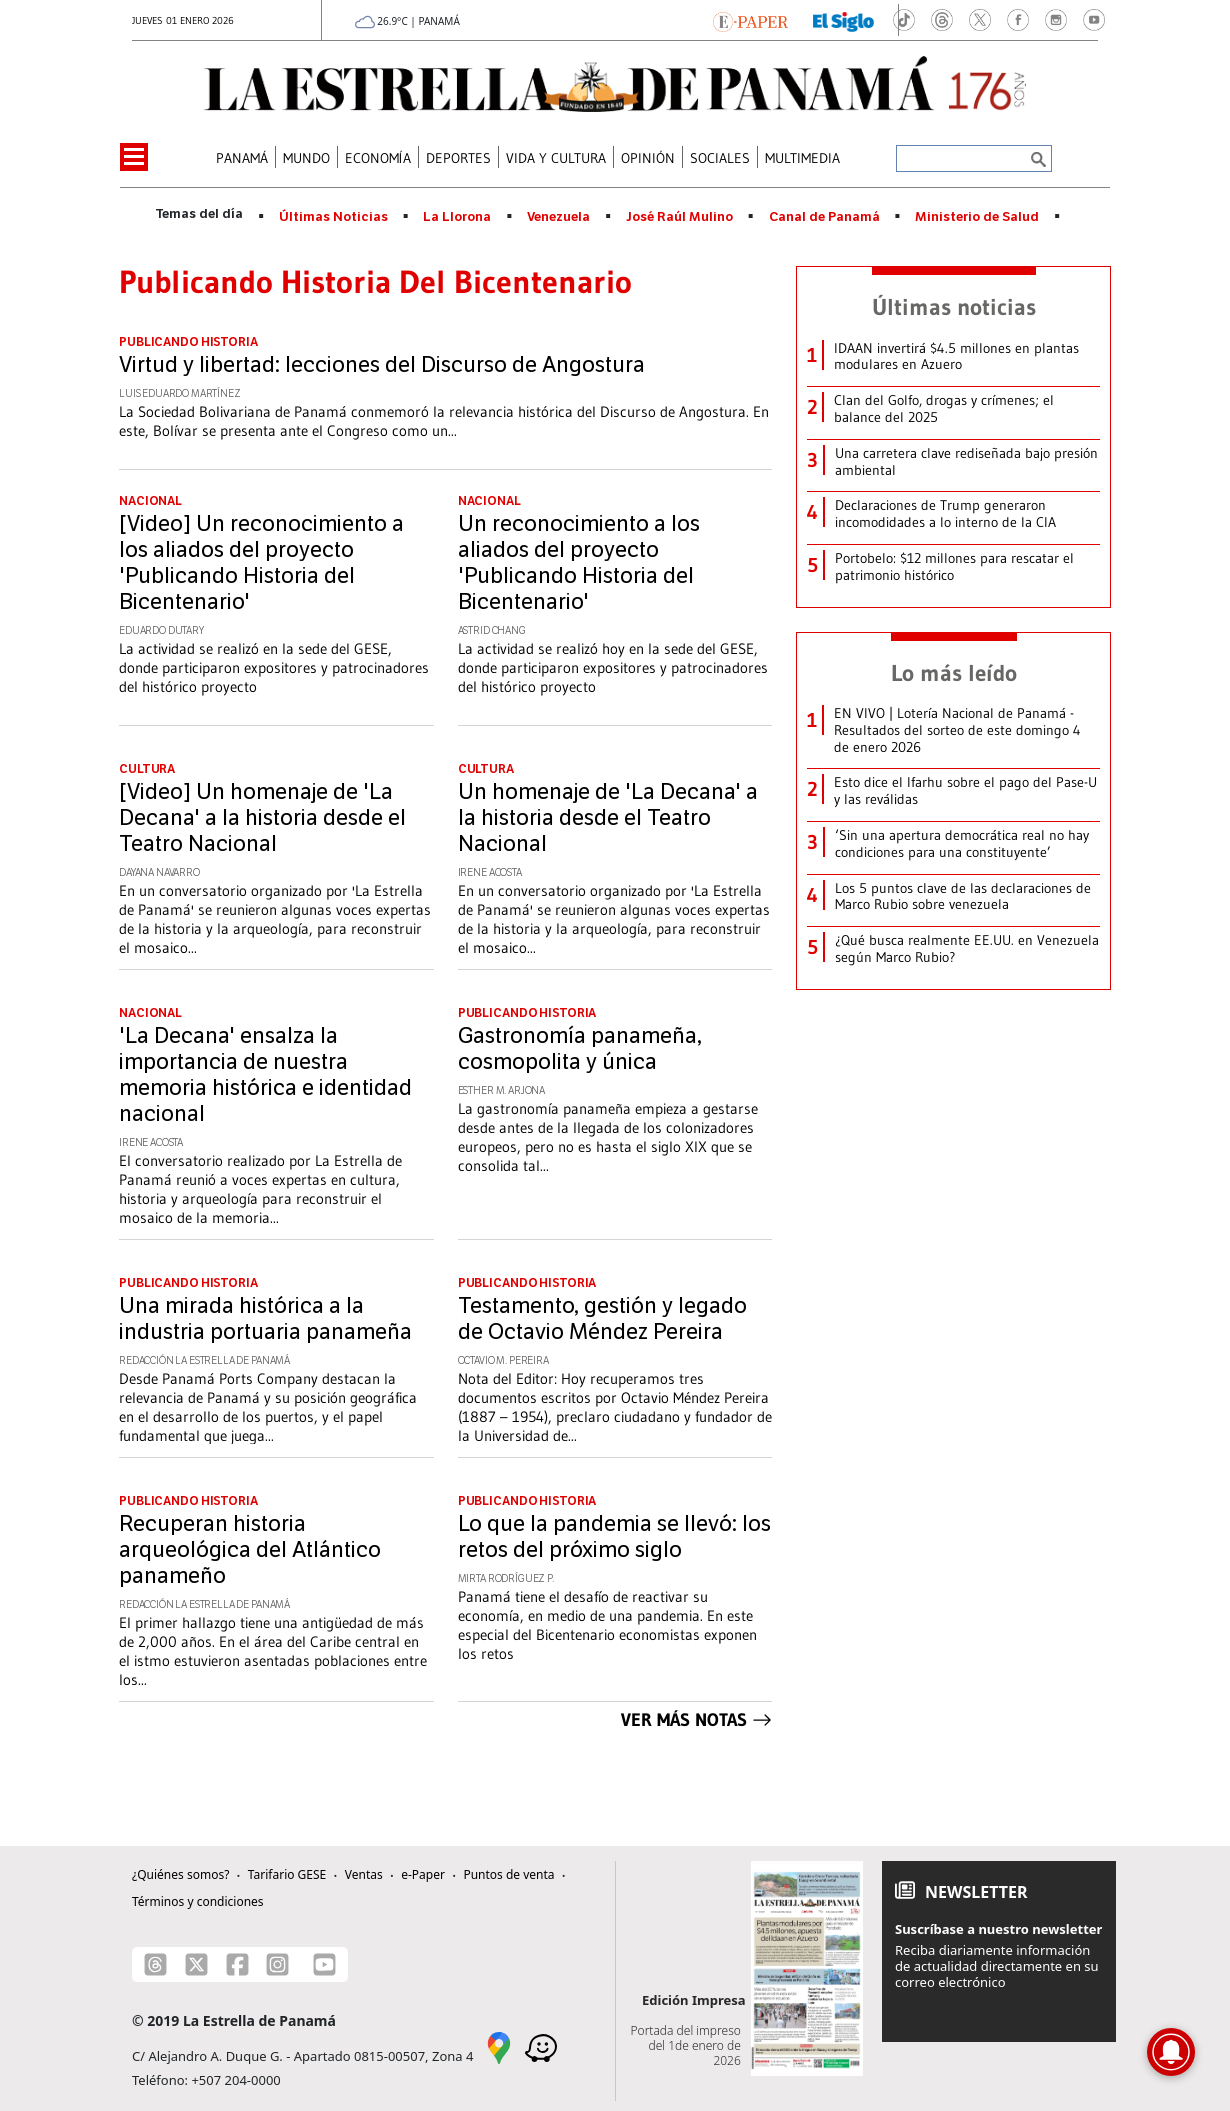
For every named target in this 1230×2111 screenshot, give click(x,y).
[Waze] (541, 2047)
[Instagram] (277, 1964)
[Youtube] (324, 1964)
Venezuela (558, 217)
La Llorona (457, 217)
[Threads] (155, 1964)
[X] (196, 1964)
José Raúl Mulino (679, 217)
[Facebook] (237, 1964)
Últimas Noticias (333, 217)
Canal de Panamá (824, 217)
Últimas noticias (954, 307)
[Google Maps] (499, 2047)
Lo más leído (954, 673)
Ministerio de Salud (977, 217)
